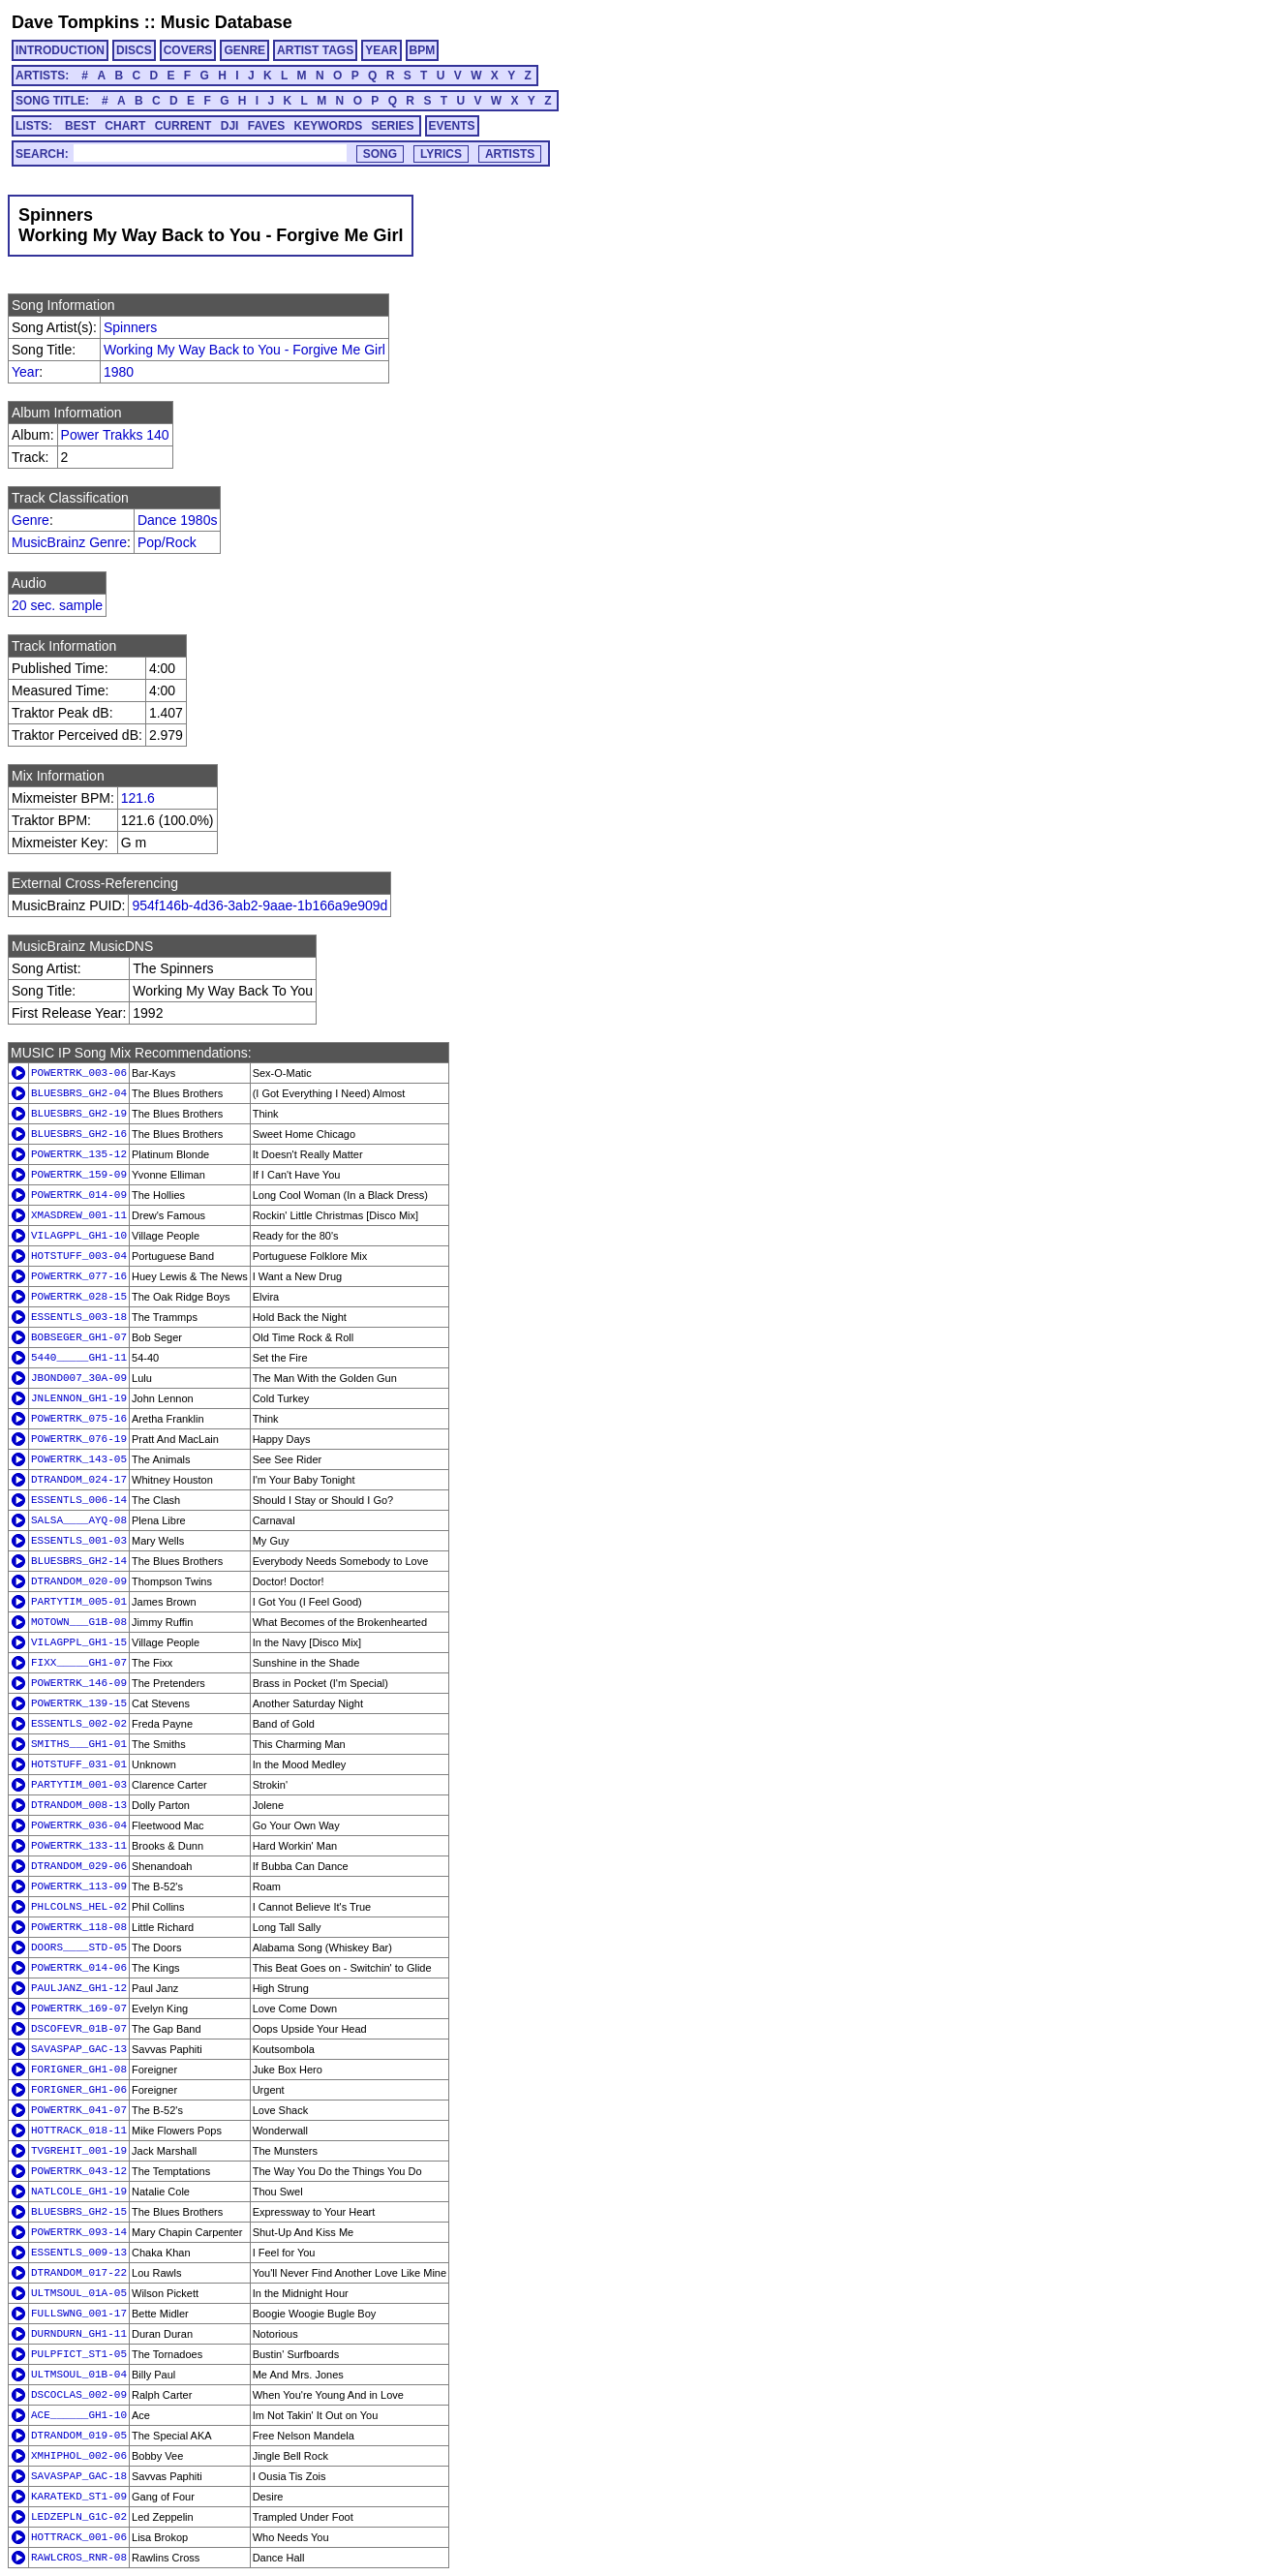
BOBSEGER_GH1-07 (79, 1337)
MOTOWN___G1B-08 (79, 1622)
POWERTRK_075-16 (79, 1419)
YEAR (381, 50)
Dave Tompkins (75, 22)
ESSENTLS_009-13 (79, 2252)
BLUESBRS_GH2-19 (79, 1113)
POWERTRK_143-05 (79, 1459)
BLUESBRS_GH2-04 (79, 1093)
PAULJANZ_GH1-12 (79, 1988)
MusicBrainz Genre (69, 542)
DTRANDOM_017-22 (79, 2273)
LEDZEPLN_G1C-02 (79, 2517)
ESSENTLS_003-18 (79, 1317)
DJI (230, 126)
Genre (30, 520)
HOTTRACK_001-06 (79, 2537)
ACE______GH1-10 (79, 2415)
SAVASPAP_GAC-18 (79, 2476)
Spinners (130, 327)
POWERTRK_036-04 (79, 1825)
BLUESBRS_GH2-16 (79, 1134)
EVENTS (452, 126)
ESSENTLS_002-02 (79, 1724)
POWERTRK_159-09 (79, 1175)
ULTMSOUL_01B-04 (79, 2374)
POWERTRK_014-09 (79, 1195)
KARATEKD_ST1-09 (79, 2496)
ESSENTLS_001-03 (79, 1541)
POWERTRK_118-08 (79, 1927)
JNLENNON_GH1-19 (79, 1398)
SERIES (393, 126)
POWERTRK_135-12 (79, 1154)
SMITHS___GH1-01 (79, 1744)
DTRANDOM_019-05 (79, 2435)
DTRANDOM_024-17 (79, 1480)
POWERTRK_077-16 (79, 1276)
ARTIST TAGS (315, 50)
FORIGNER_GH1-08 (79, 2069)
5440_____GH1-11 (79, 1358)
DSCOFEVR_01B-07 (79, 2029)
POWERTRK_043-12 (79, 2171)
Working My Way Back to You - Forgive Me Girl (244, 349)
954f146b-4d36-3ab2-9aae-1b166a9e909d (259, 905)
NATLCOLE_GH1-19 (79, 2191)
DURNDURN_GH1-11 (79, 2334)
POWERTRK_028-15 (79, 1297)
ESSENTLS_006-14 (79, 1500)
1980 (119, 372)
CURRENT (183, 126)
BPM (423, 50)
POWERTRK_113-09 (79, 1886)
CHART (125, 126)
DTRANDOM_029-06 (79, 1866)
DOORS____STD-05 (79, 1947)
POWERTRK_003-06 (79, 1073)
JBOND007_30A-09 (79, 1378)
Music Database (226, 22)
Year (25, 372)
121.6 (138, 798)
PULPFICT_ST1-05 (79, 2354)
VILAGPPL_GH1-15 (79, 1642)
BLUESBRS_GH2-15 (79, 2212)
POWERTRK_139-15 (79, 1703)
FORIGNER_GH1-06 (79, 2090)
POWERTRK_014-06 (79, 1968)
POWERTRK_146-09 (79, 1683)
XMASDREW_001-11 (79, 1215)
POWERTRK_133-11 (79, 1846)
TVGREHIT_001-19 (79, 2151)
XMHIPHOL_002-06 (79, 2456)
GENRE (244, 50)
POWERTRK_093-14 (79, 2232)
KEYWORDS (328, 126)
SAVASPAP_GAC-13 (79, 2049)
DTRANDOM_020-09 (79, 1581)
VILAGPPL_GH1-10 (79, 1236)
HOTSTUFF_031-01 (79, 1764)
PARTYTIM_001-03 (79, 1785)
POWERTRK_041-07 (79, 2110)
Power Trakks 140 (115, 435)
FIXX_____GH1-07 (79, 1663)
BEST (80, 126)
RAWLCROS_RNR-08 (79, 2557)
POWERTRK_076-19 (79, 1439)
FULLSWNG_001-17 (79, 2313)
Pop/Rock (167, 542)
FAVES (266, 126)
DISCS (134, 50)
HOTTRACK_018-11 (79, 2130)
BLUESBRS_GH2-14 (79, 1561)
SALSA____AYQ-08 (79, 1520)
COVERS (188, 50)
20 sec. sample (57, 605)
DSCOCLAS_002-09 (79, 2395)
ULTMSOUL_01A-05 (79, 2293)
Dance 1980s (177, 520)
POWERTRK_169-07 (79, 2008)
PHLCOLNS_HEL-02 (79, 1907)
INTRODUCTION (60, 50)
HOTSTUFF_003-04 (79, 1256)
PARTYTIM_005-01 (79, 1602)
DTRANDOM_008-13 (79, 1805)
